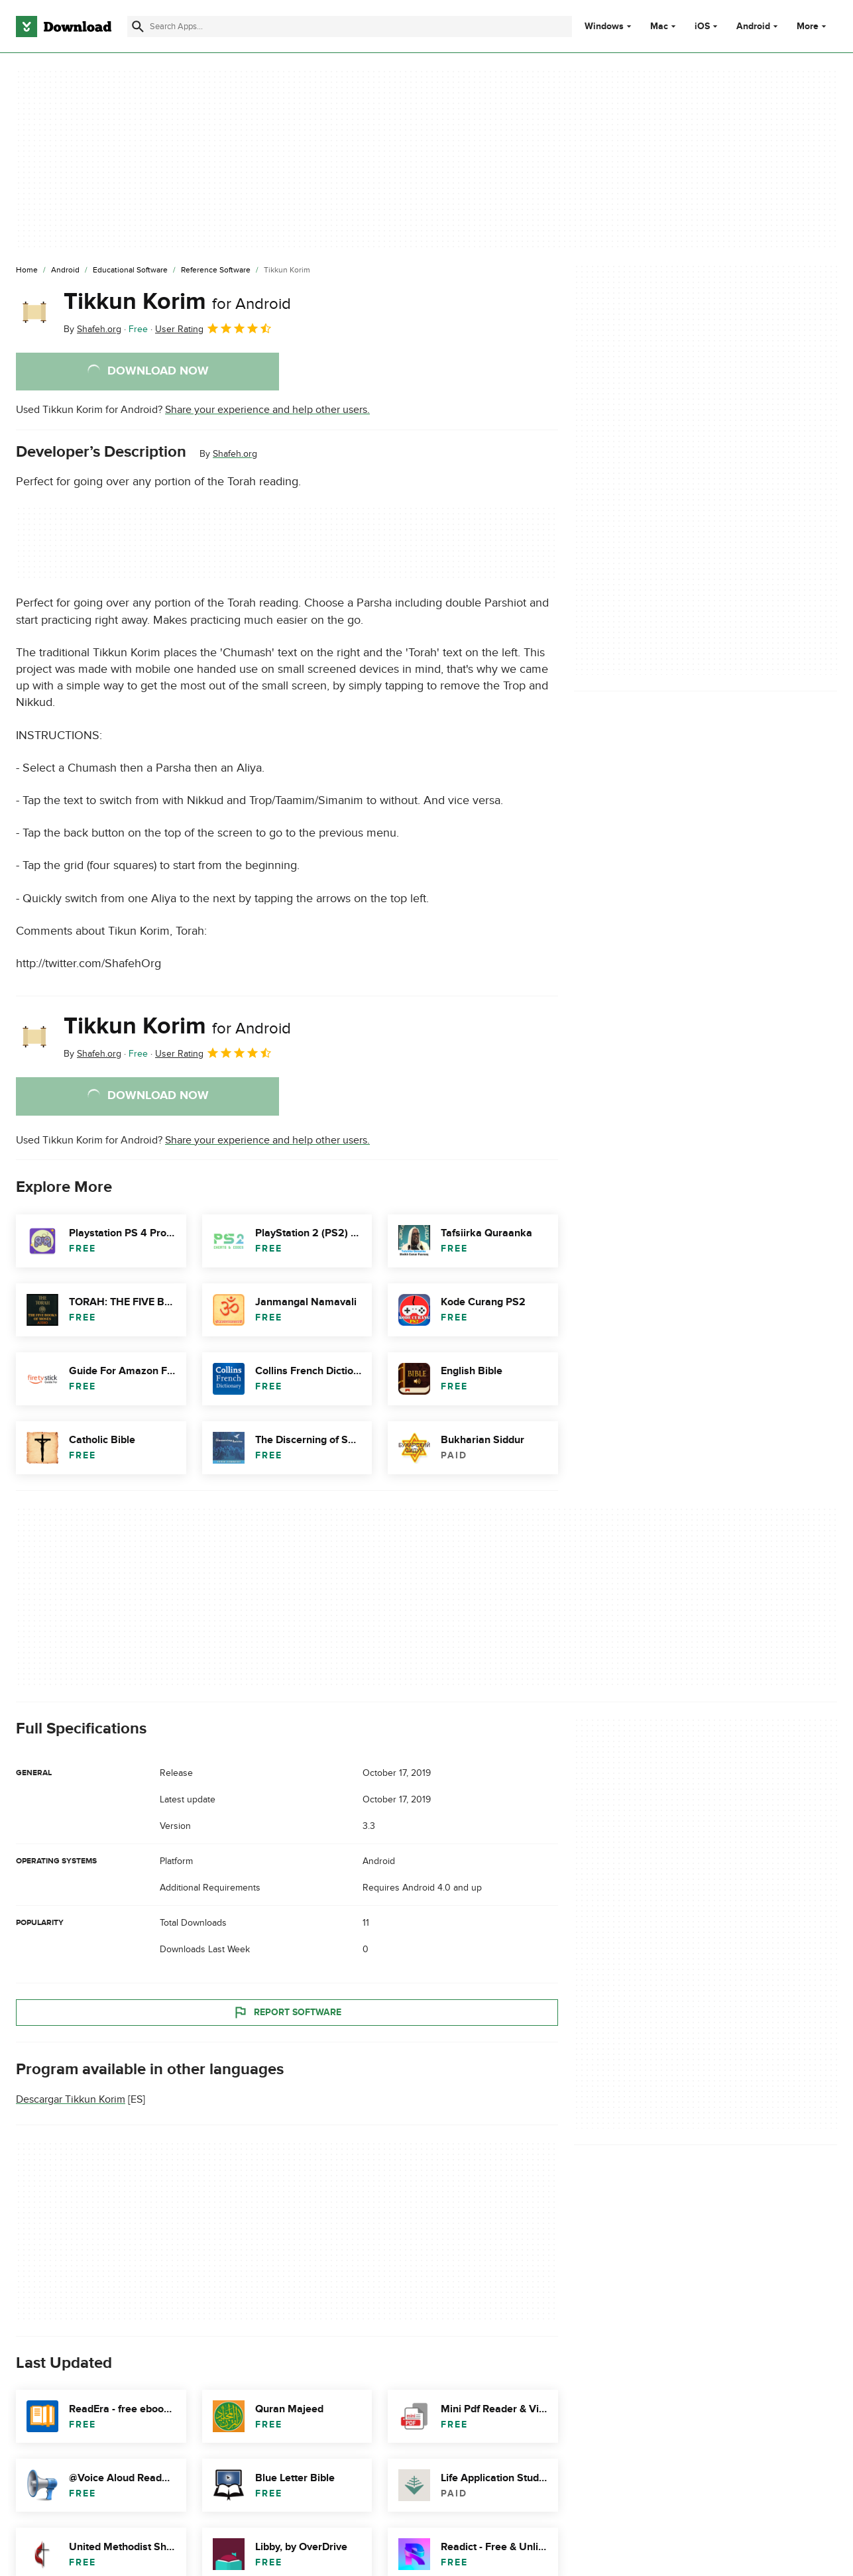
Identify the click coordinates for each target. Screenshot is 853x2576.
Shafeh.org (235, 453)
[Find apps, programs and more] (349, 26)
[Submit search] (137, 26)
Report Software (287, 2012)
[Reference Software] (216, 270)
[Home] (27, 270)
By (92, 329)
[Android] (65, 270)
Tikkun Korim (177, 301)
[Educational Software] (130, 270)
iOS (702, 26)
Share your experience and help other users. (267, 409)
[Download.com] (63, 26)
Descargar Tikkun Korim (70, 2099)
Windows (604, 26)
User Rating (213, 328)
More (813, 26)
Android (753, 26)
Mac (659, 26)
